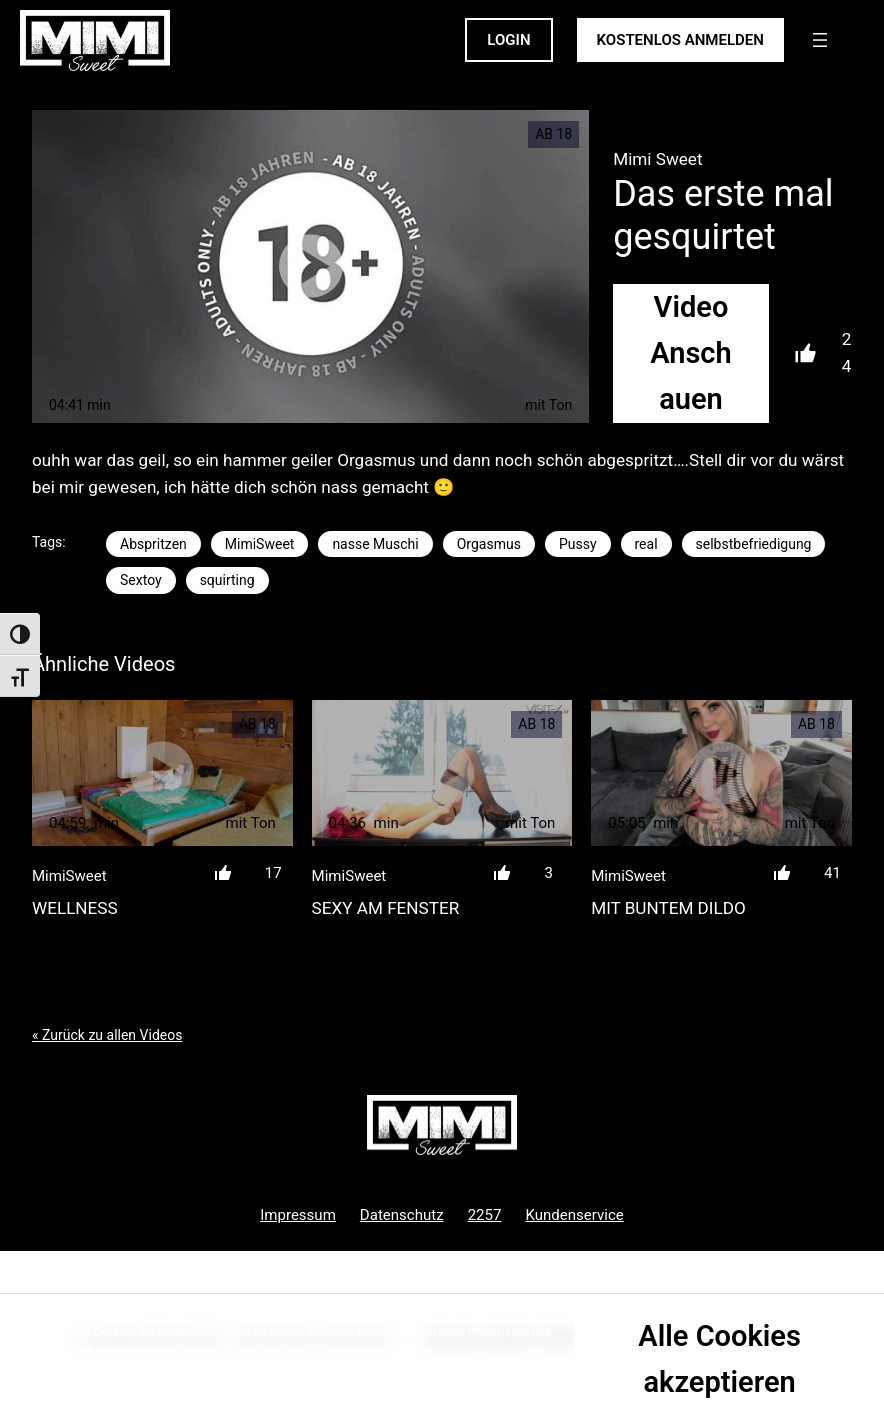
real (646, 544)
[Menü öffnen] (820, 40)
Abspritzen (153, 544)
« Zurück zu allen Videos (107, 1035)
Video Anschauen (691, 353)
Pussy (578, 544)
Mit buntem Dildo (668, 908)
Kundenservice (574, 1215)
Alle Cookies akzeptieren (719, 1359)
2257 (485, 1215)
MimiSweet (260, 544)
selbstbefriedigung (754, 544)
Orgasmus (489, 544)
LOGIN (508, 40)
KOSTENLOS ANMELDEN (680, 40)
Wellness (75, 908)
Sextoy (141, 580)
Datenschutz (402, 1215)
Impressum (298, 1215)
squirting (227, 580)
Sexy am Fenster (386, 908)
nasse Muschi (375, 544)
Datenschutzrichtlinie (132, 1367)
